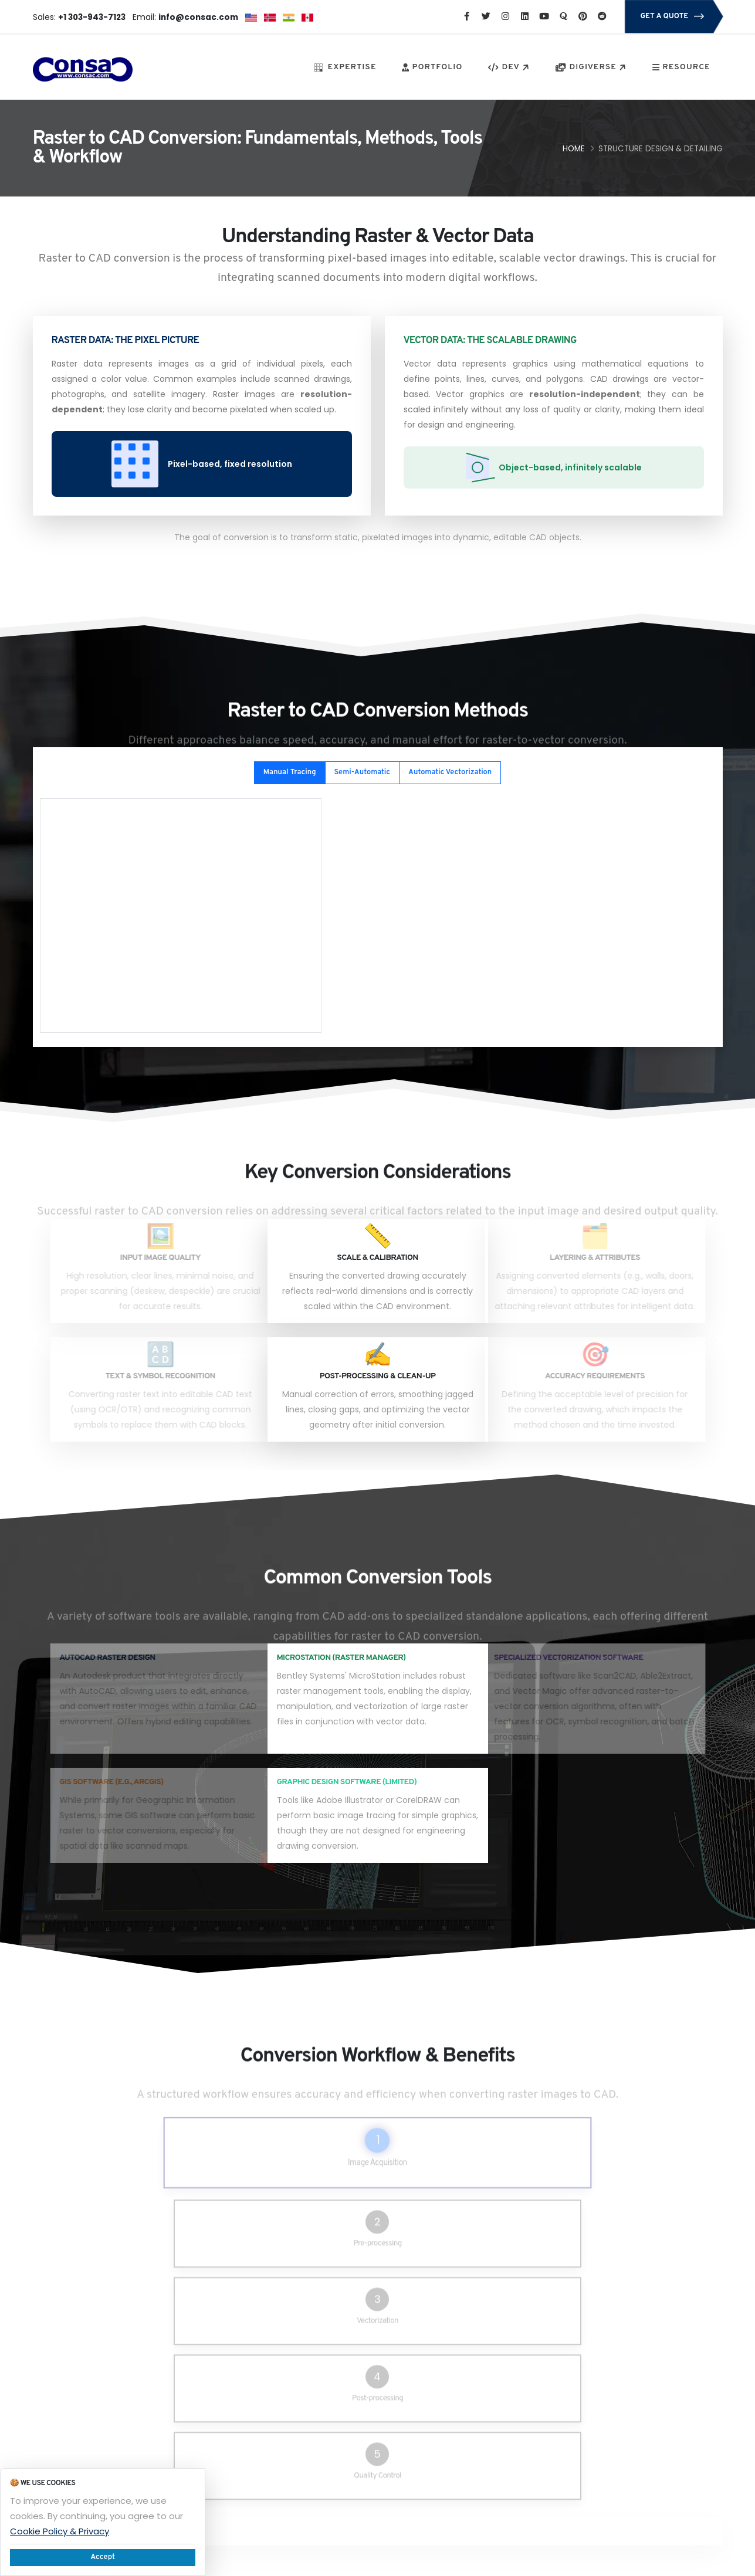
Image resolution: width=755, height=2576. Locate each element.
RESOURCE (681, 67)
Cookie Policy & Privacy (59, 2531)
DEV (509, 67)
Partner (281, 2454)
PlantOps (285, 2468)
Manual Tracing (289, 772)
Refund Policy (488, 2411)
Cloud (279, 2440)
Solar (375, 2440)
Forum (280, 2397)
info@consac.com (605, 2410)
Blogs (375, 2411)
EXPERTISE (345, 67)
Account (380, 2454)
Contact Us (288, 2496)
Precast (379, 2426)
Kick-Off (379, 2496)
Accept (102, 2557)
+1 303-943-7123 (601, 2383)
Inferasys (382, 2468)
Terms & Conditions (500, 2440)
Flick (372, 2383)
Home (574, 148)
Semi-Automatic (362, 772)
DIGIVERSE (592, 67)
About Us (284, 2482)
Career (378, 2397)
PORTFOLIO (432, 67)
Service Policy (489, 2426)
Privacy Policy (488, 2397)
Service (282, 2383)
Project (281, 2426)
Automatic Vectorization (450, 772)
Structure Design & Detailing (660, 148)
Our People (484, 2383)
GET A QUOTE (673, 16)
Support (283, 2411)
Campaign (385, 2482)
